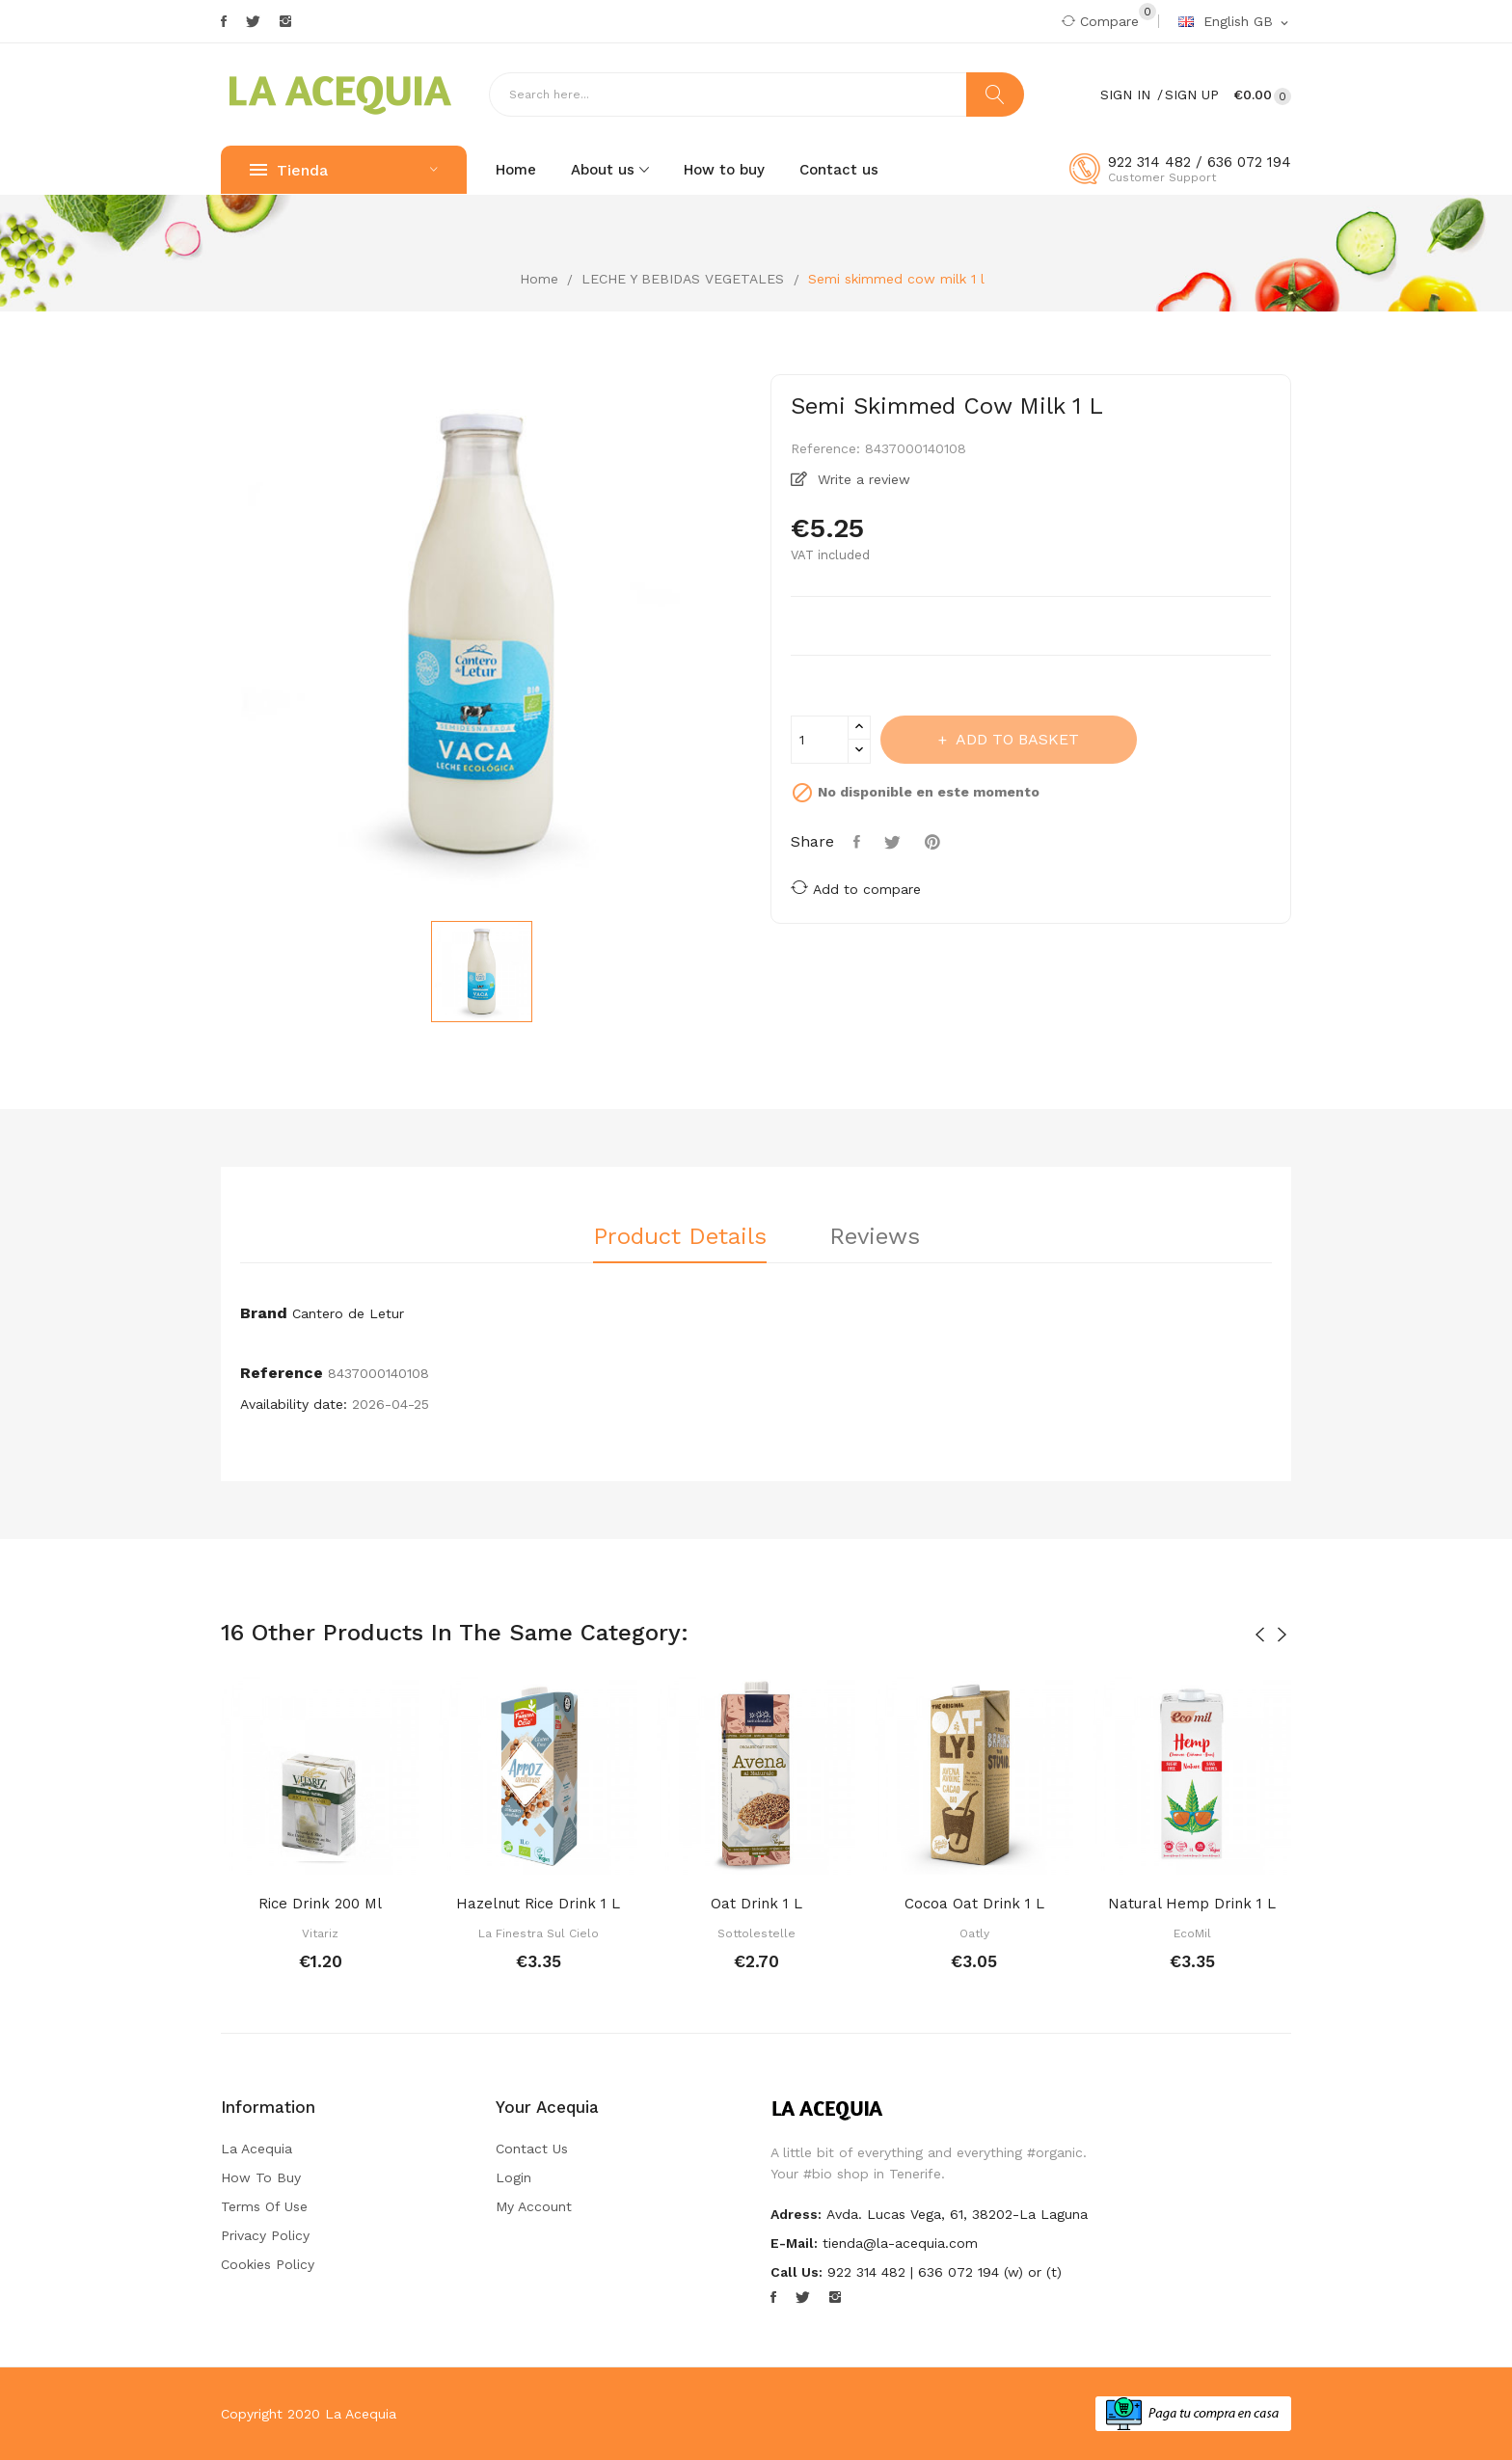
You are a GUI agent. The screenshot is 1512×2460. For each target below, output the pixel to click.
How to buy (261, 2177)
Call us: (796, 2272)
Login (513, 2177)
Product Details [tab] (680, 1237)
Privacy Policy (265, 2235)
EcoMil (1192, 1933)
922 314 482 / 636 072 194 (1199, 162)
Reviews (874, 1237)
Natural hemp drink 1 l (1192, 1903)
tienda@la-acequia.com (900, 2243)
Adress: (796, 2214)
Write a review (861, 479)
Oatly (974, 1933)
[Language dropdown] (1234, 22)
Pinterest (935, 841)
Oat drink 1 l (756, 1903)
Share (859, 841)
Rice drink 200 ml (320, 1903)
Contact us (532, 2148)
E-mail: (794, 2243)
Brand (263, 1313)
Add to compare (856, 888)
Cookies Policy (267, 2264)
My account (534, 2206)
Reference (281, 1373)
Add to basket (1015, 739)
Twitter (253, 21)
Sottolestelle (756, 1933)
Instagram (285, 21)
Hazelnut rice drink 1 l (538, 1903)
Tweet (895, 841)
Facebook (224, 21)
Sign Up (1192, 94)
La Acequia (256, 2148)
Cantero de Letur (348, 1313)
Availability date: (293, 1404)
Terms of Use (264, 2206)
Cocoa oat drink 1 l (974, 1903)
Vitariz (320, 1933)
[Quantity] (820, 740)
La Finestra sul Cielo (538, 1933)
